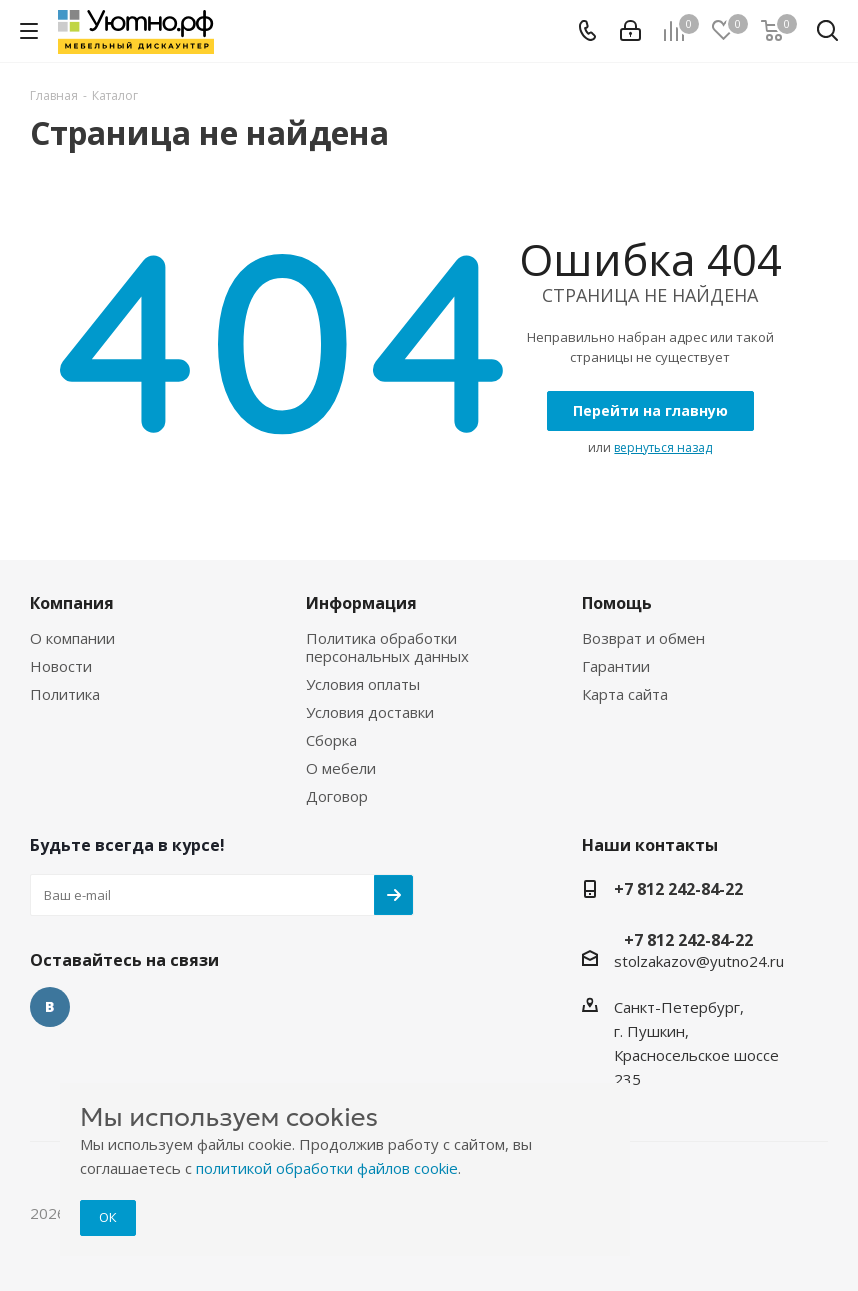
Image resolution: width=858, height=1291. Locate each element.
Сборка (331, 740)
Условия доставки (370, 712)
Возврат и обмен (643, 638)
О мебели (341, 768)
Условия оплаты (363, 684)
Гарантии (616, 666)
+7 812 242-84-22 (678, 889)
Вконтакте (50, 1007)
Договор (337, 796)
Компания (72, 603)
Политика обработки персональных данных (387, 647)
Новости (61, 666)
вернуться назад (663, 447)
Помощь (617, 603)
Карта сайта (625, 694)
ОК (108, 1217)
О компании (72, 638)
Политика (65, 694)
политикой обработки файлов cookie (327, 1168)
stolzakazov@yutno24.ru (699, 961)
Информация (361, 603)
